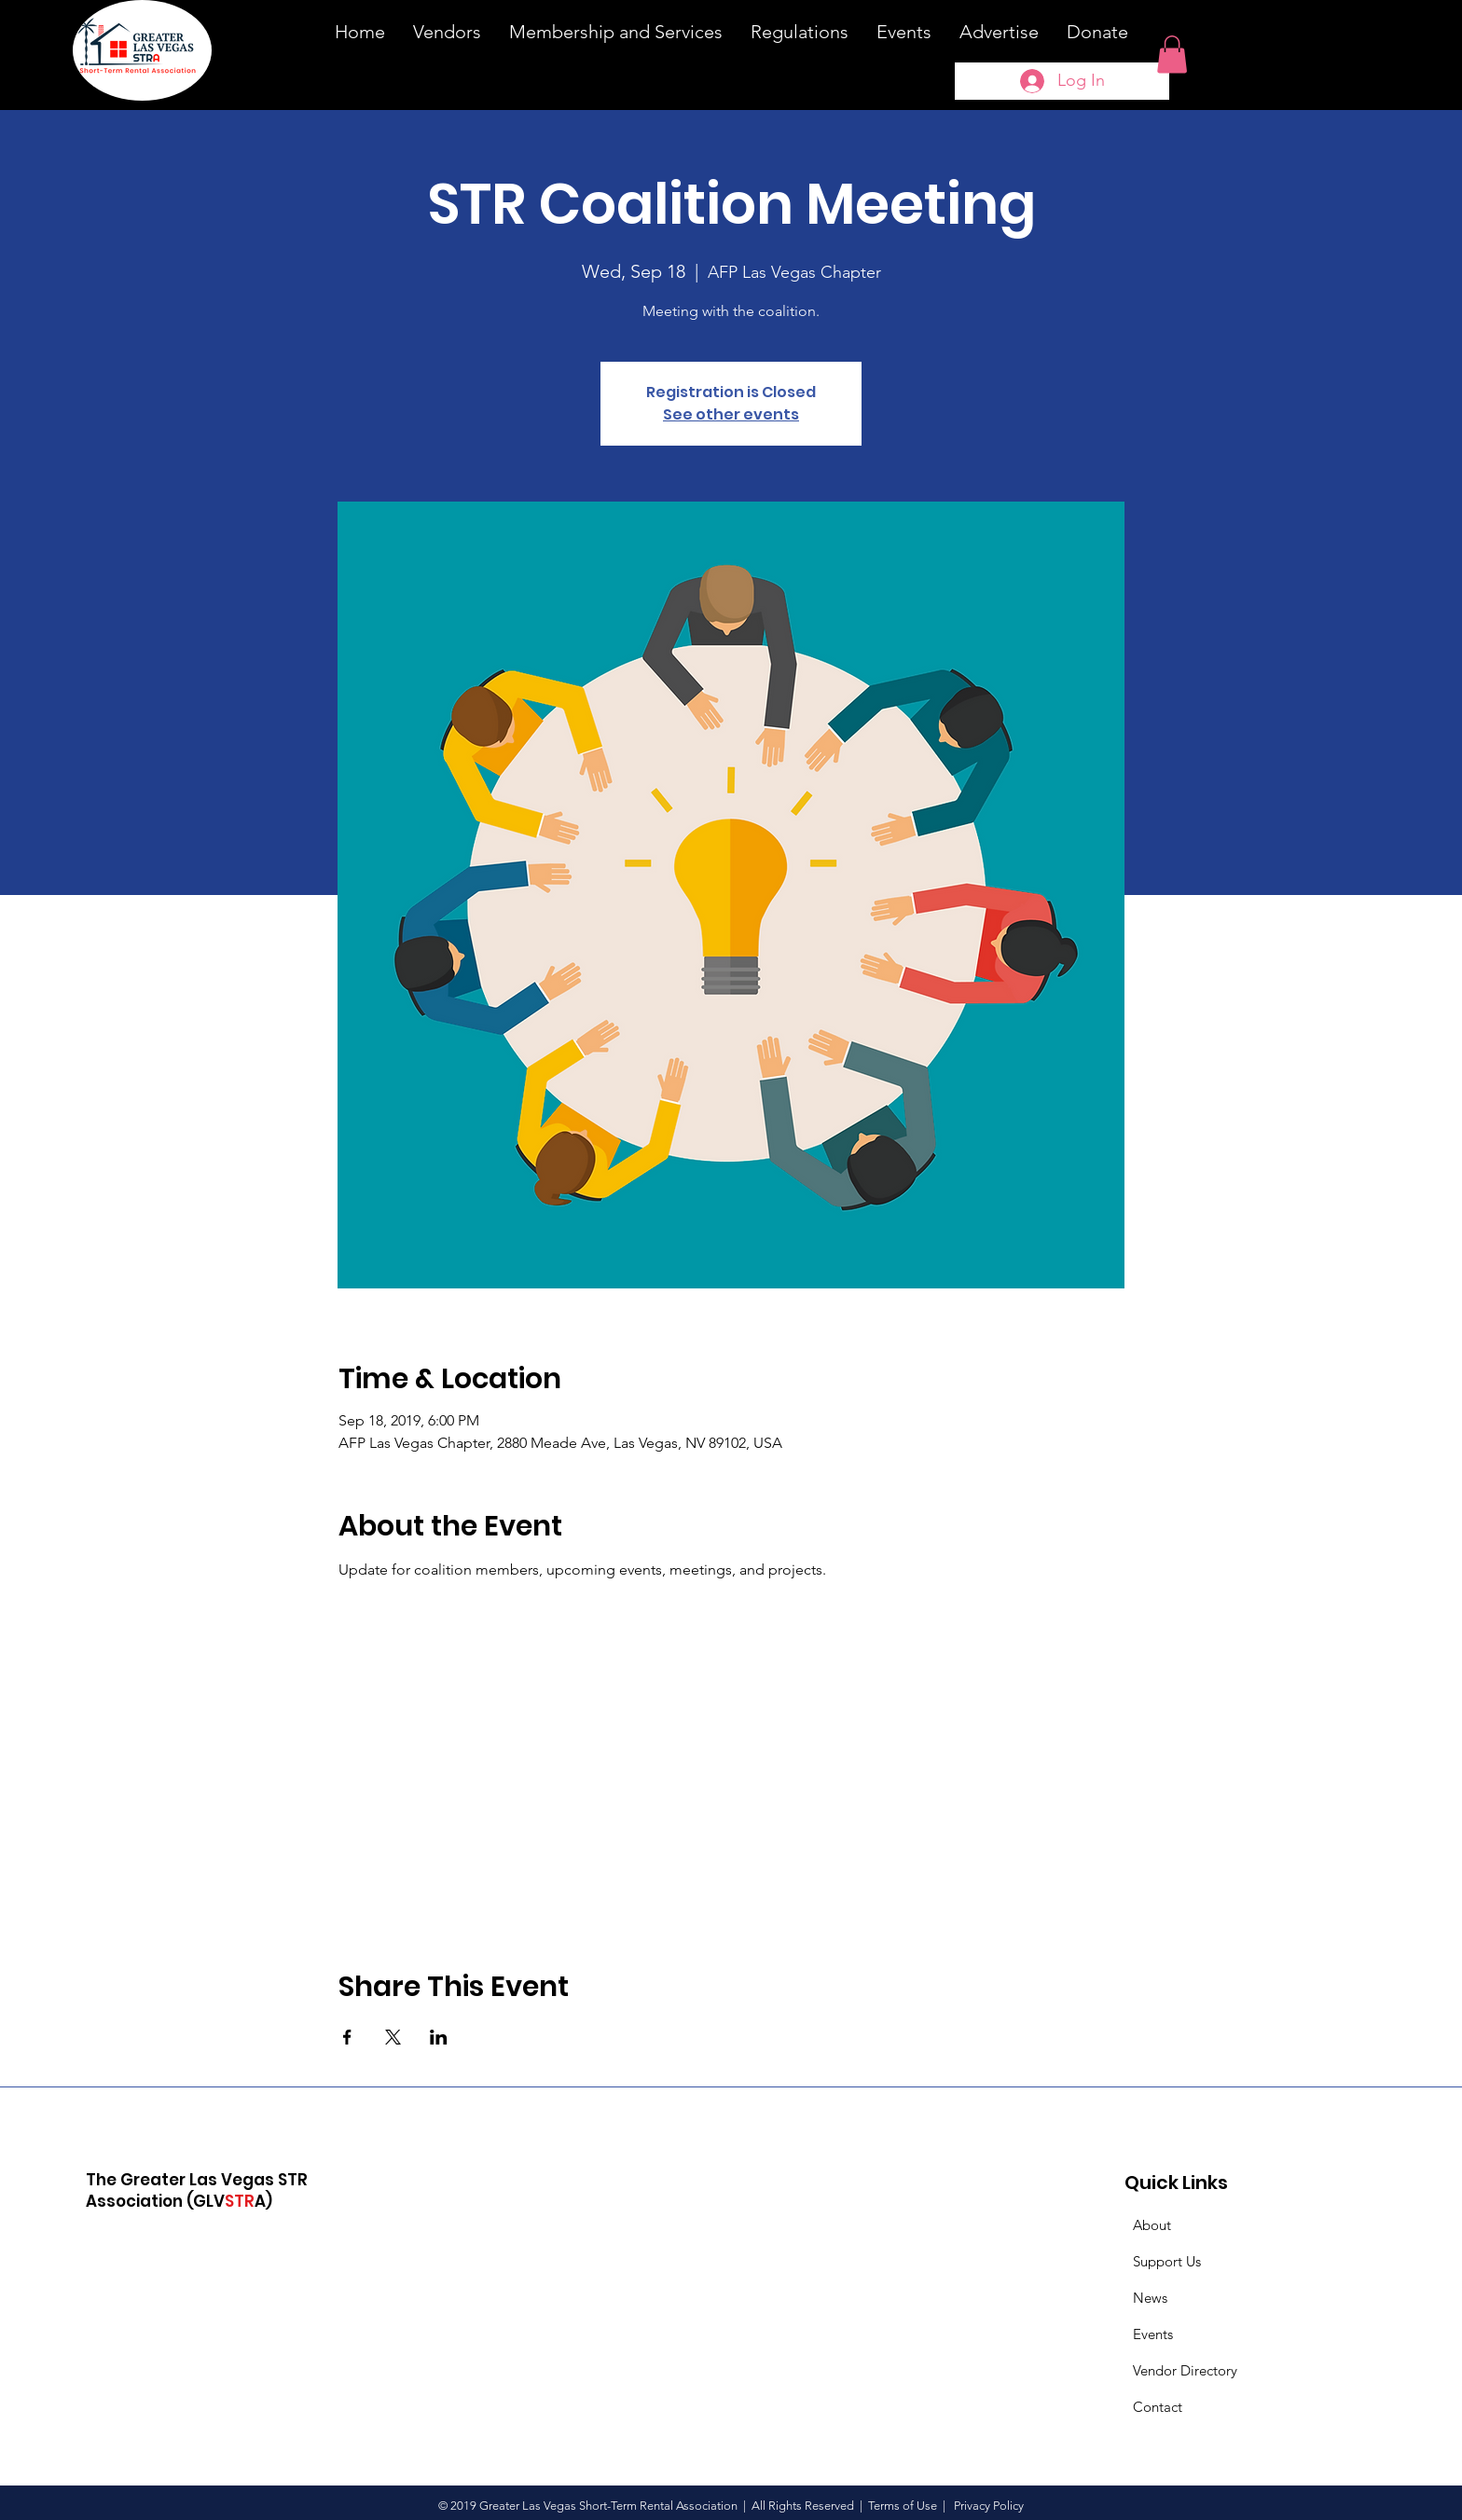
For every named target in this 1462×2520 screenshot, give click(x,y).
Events (1153, 2334)
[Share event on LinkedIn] (439, 2037)
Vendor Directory (1185, 2370)
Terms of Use (902, 2506)
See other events (731, 414)
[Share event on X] (393, 2037)
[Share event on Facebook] (347, 2037)
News (1150, 2298)
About (1152, 2225)
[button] (1172, 54)
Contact (1157, 2407)
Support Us (1167, 2261)
